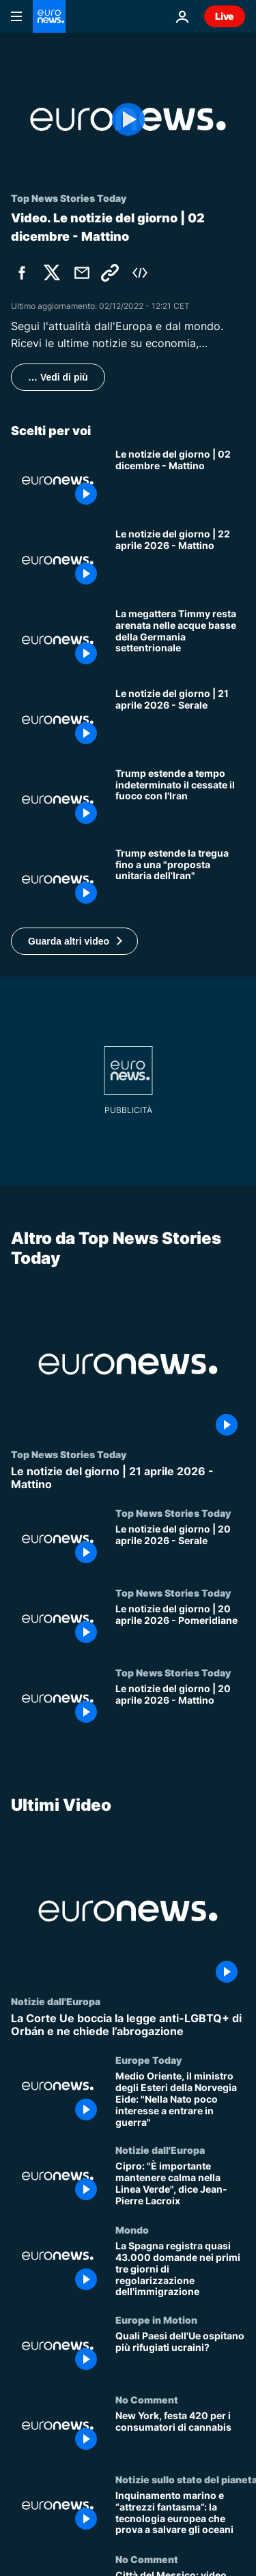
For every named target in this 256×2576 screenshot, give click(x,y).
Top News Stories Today (68, 1453)
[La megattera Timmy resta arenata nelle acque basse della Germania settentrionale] (180, 640)
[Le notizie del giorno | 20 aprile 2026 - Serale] (180, 1547)
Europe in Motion (156, 2319)
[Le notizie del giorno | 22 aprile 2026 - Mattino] (180, 560)
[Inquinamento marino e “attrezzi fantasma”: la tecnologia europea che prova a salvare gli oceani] (180, 2513)
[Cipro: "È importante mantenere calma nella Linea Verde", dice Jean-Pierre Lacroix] (180, 2184)
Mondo (132, 2229)
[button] (74, 941)
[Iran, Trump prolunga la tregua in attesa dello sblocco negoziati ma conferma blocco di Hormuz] (180, 879)
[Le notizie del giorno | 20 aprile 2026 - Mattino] (180, 1706)
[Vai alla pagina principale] (49, 16)
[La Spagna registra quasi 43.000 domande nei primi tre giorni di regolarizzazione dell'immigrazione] (180, 2269)
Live (224, 16)
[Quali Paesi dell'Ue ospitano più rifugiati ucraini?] (180, 2354)
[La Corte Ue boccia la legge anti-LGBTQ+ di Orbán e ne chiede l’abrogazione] (128, 2025)
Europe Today (148, 2059)
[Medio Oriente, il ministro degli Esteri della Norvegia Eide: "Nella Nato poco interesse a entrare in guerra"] (180, 2099)
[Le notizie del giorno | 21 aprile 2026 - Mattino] (128, 1477)
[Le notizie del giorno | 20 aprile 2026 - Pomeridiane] (180, 1626)
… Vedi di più (58, 377)
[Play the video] (128, 119)
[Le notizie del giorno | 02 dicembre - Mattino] (180, 480)
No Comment (146, 2399)
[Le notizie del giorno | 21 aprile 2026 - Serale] (180, 720)
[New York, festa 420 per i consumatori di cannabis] (180, 2433)
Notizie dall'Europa (55, 2001)
